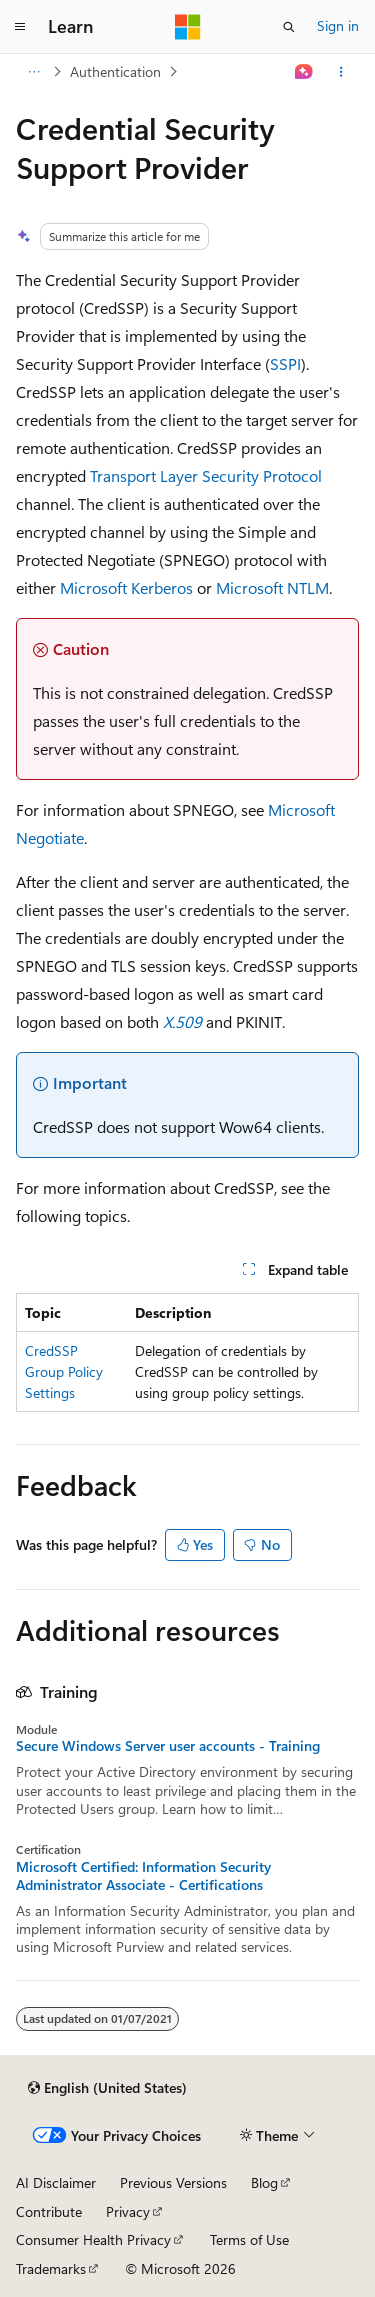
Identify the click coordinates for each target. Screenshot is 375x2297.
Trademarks (51, 2268)
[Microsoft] (188, 27)
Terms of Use (249, 2239)
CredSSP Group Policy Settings (64, 1371)
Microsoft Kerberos (126, 587)
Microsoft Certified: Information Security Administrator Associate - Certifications (143, 1876)
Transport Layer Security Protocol (206, 475)
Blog (264, 2182)
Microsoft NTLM (272, 587)
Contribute (49, 2211)
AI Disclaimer (56, 2182)
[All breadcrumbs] (33, 72)
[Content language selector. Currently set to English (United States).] (107, 2088)
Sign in (338, 25)
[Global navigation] (20, 27)
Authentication (115, 71)
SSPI (285, 363)
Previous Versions (173, 2182)
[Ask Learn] (304, 72)
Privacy (128, 2211)
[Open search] (289, 27)
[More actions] (341, 72)
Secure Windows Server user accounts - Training (168, 1746)
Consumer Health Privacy (93, 2239)
